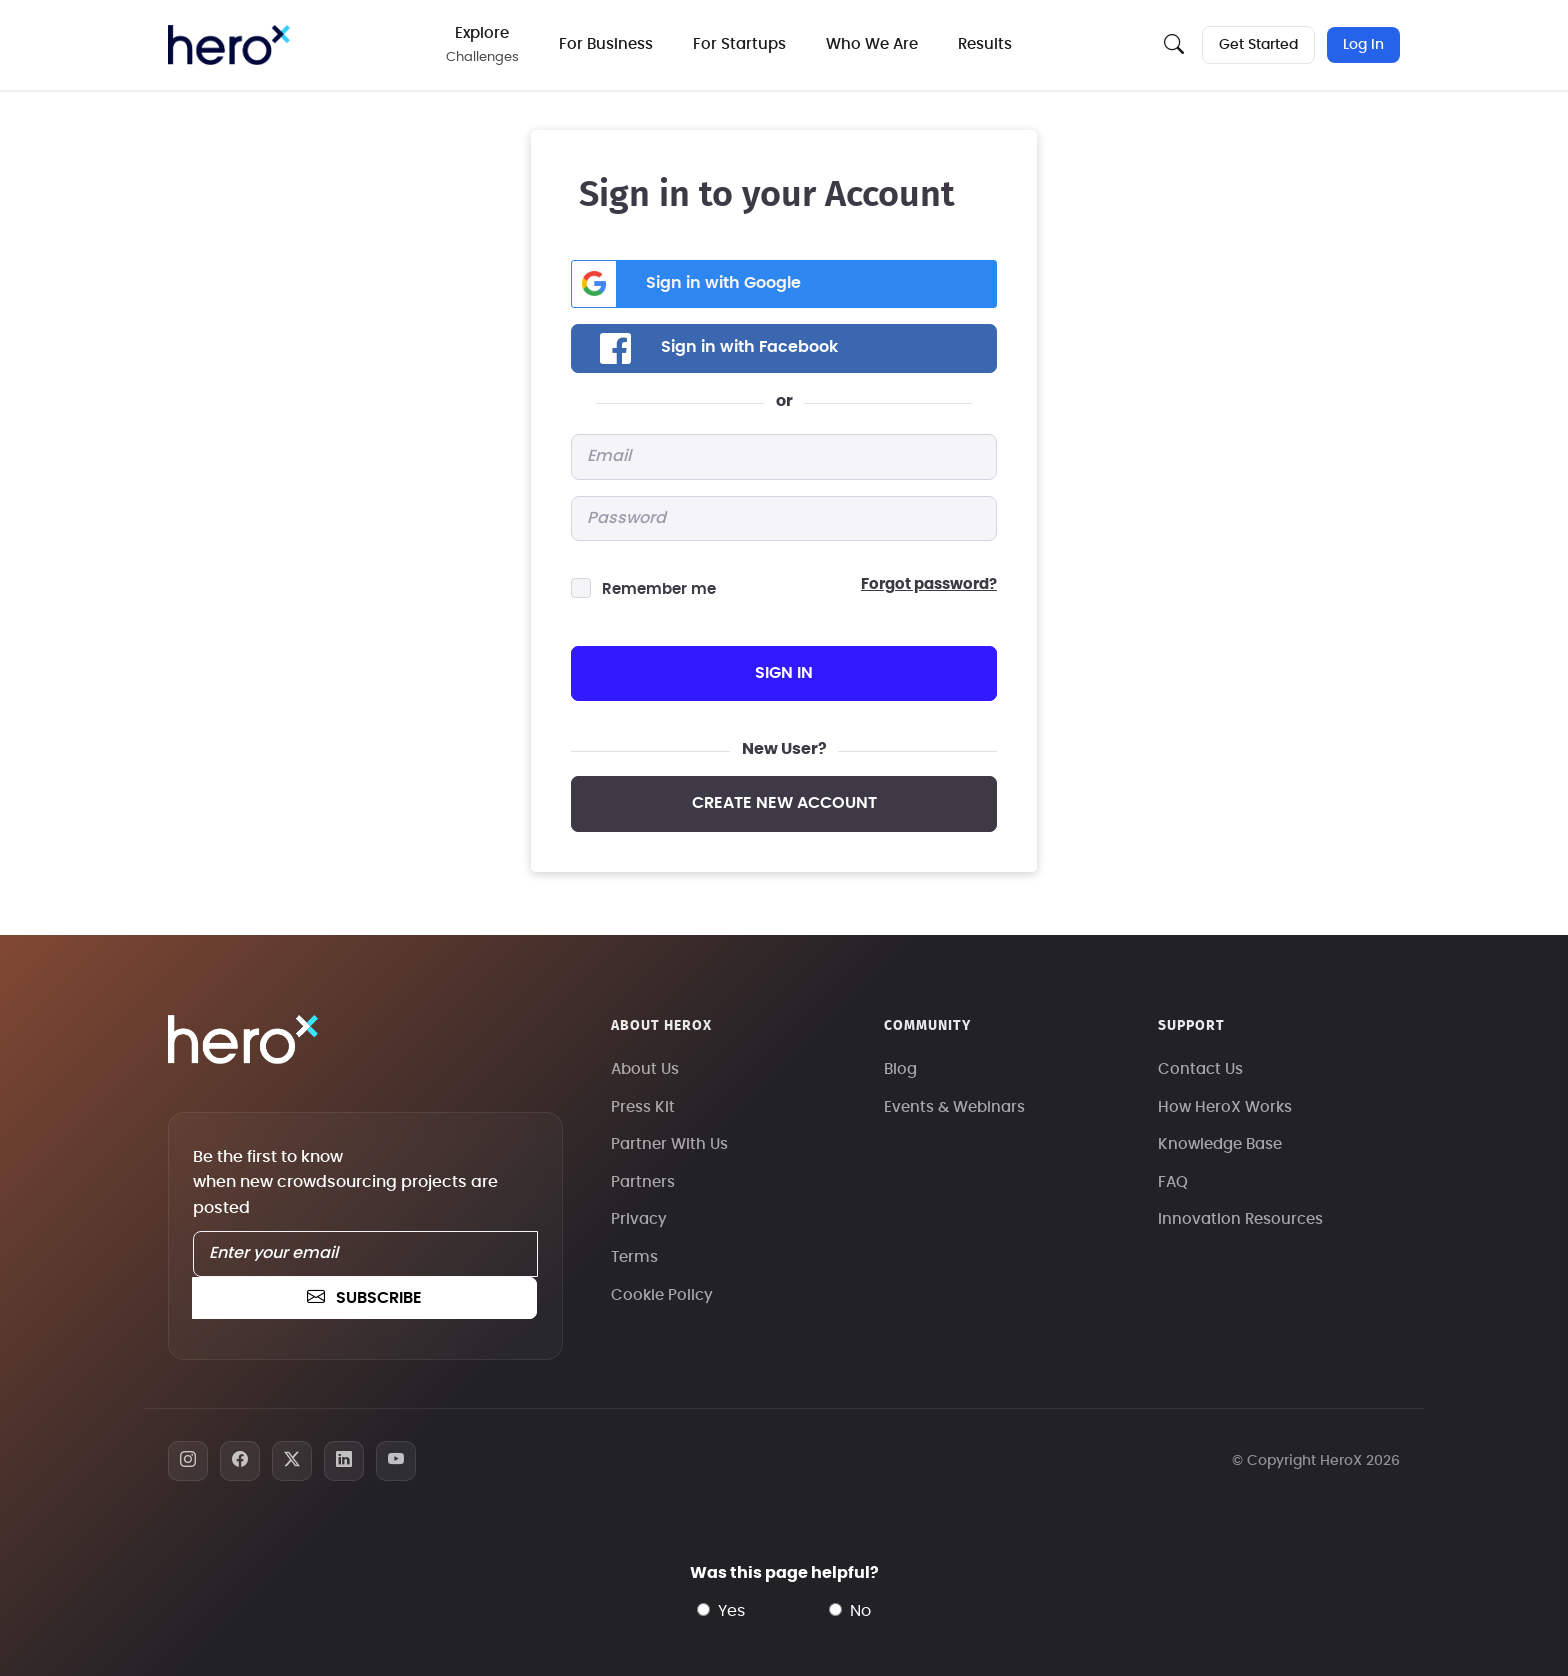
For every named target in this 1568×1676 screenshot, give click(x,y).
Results (985, 44)
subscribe (364, 1298)
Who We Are (872, 44)
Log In (1363, 45)
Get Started (1258, 45)
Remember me (659, 589)
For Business (606, 44)
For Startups (739, 44)
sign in (784, 673)
